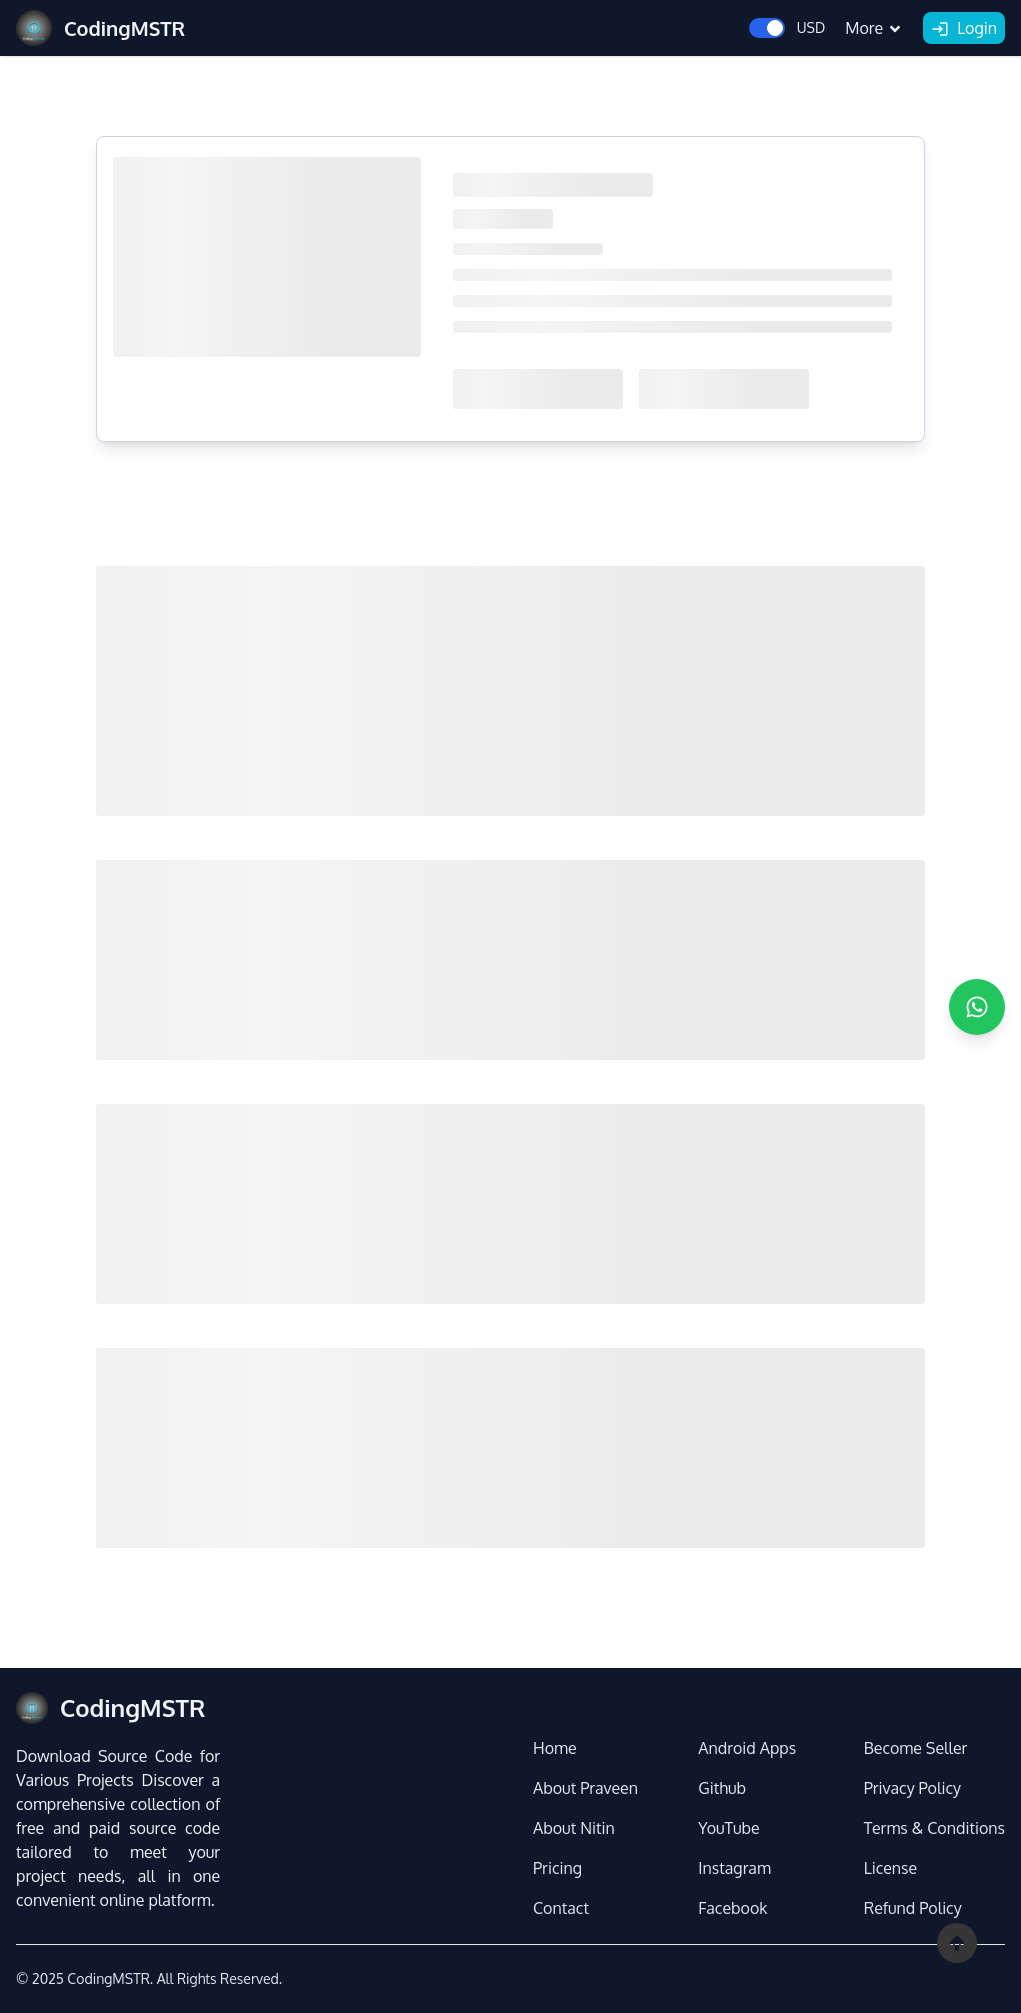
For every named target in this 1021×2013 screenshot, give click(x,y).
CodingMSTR (108, 1978)
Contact (561, 1908)
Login (964, 29)
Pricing (557, 1868)
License (891, 1868)
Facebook (732, 1908)
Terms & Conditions (934, 1828)
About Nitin (574, 1828)
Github (722, 1788)
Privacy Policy (912, 1788)
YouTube (728, 1828)
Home (555, 1748)
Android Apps (747, 1748)
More (874, 28)
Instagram (734, 1868)
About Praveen (585, 1788)
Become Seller (916, 1748)
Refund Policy (913, 1908)
